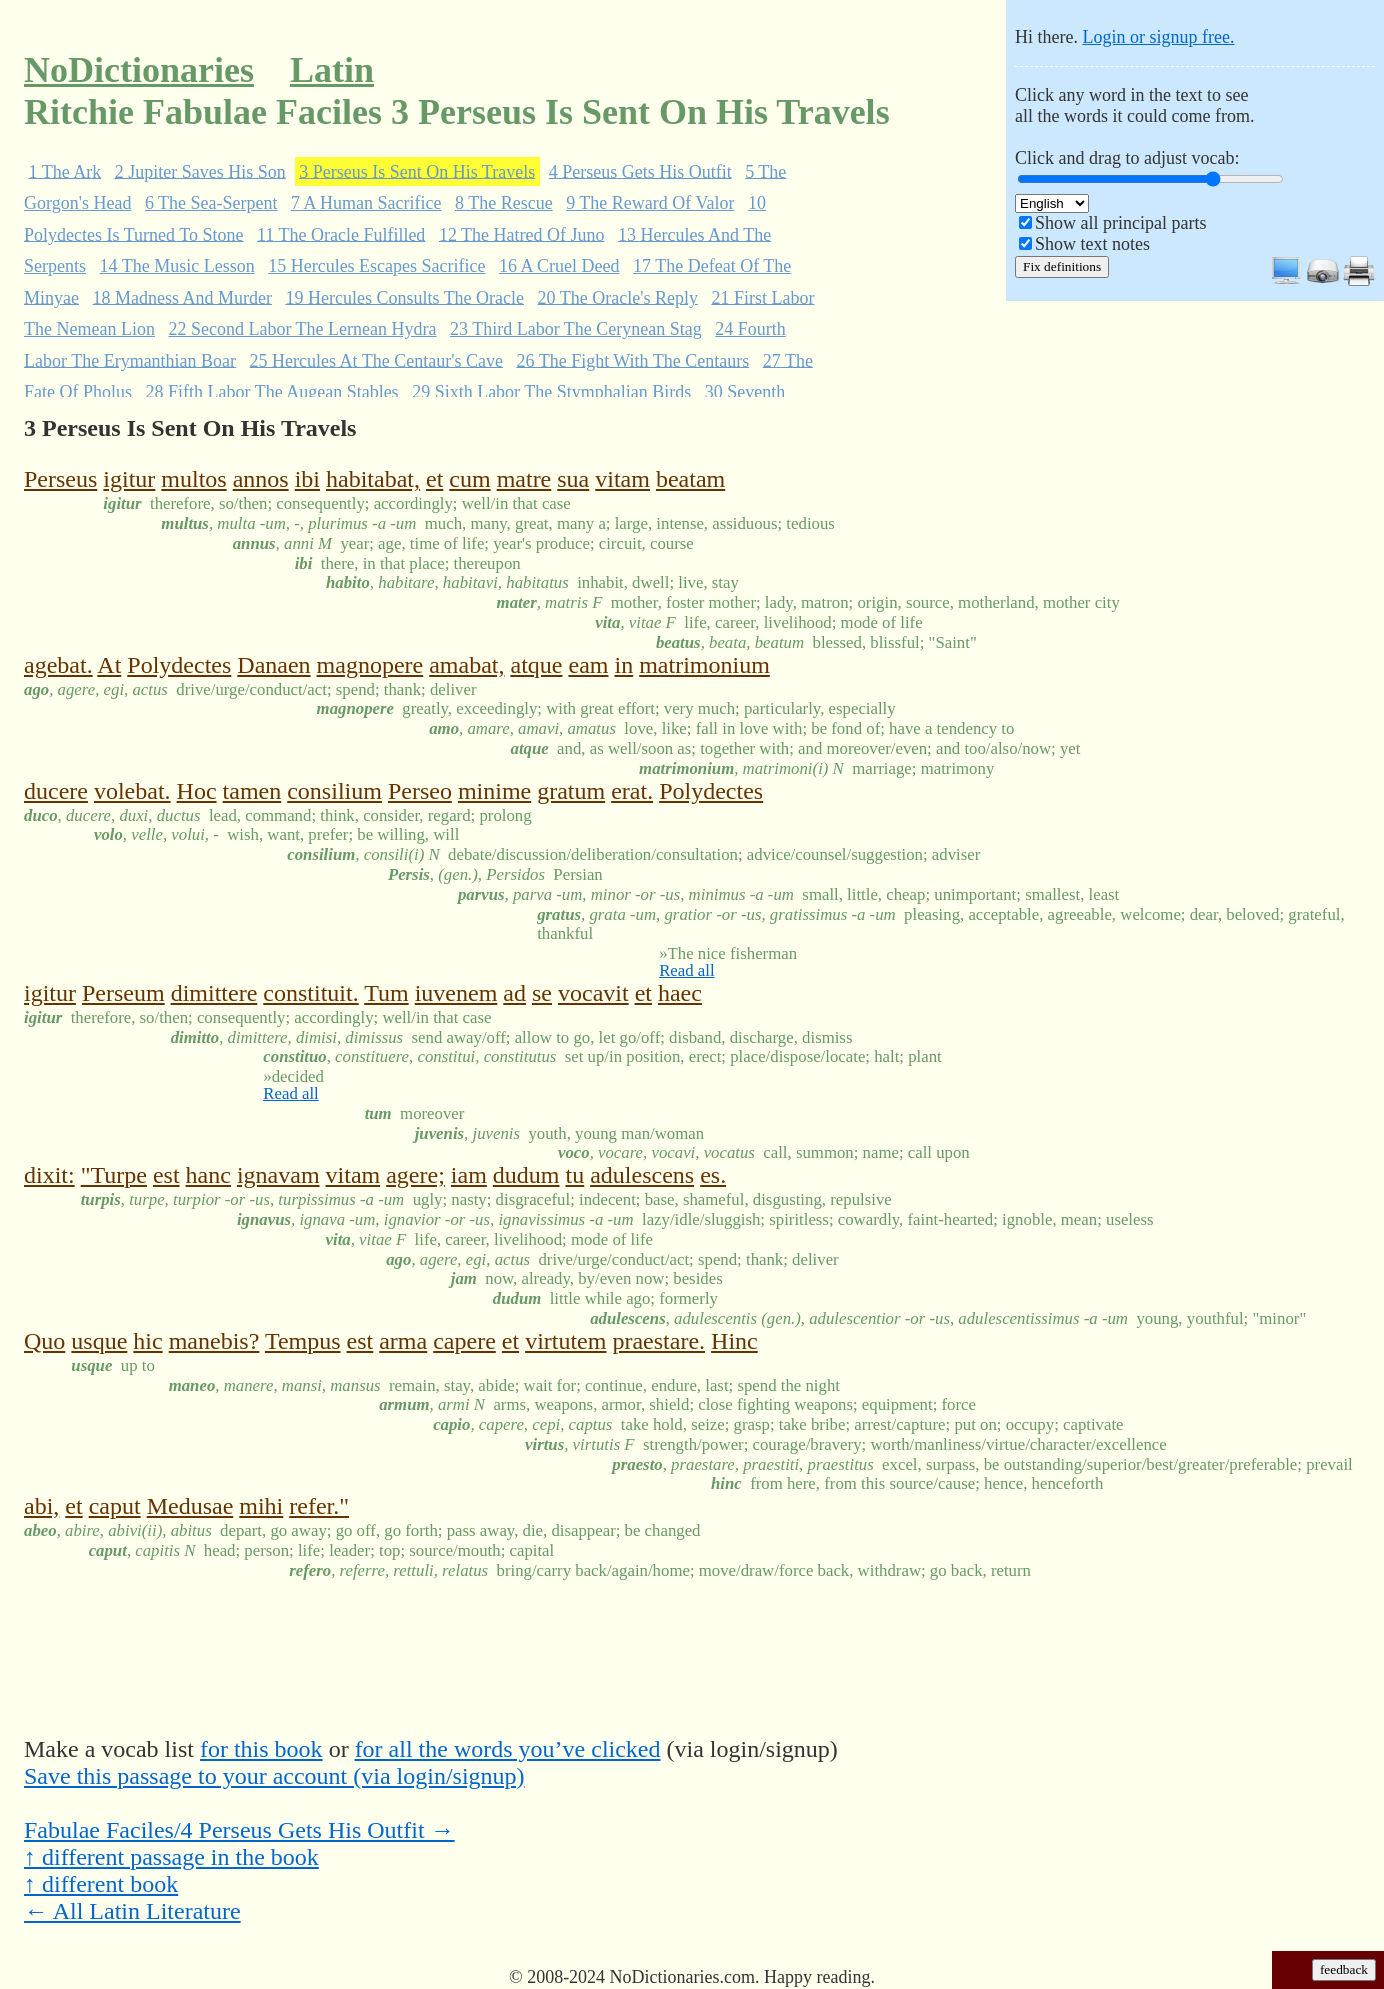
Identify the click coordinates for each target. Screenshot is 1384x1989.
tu (575, 1175)
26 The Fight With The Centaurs (632, 360)
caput (115, 1506)
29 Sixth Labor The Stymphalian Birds (551, 392)
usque (99, 1341)
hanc (208, 1175)
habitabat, (373, 479)
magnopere (370, 665)
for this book (261, 1749)
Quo (44, 1341)
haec (680, 993)
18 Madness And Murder (181, 297)
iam (469, 1175)
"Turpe (114, 1175)
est (166, 1175)
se (542, 993)
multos (193, 479)
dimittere (214, 993)
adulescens (642, 1175)
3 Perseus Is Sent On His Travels (417, 171)
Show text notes (1092, 244)
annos (261, 479)
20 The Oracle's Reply (618, 297)
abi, (41, 1506)
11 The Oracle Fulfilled (341, 234)
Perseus (60, 479)
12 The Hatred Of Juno (522, 234)
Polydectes (179, 665)
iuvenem (456, 993)
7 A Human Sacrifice (366, 203)
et (434, 479)
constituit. (310, 993)
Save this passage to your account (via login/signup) (274, 1776)
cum (469, 479)
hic (147, 1341)
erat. (632, 791)
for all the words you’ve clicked (508, 1749)
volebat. (132, 791)
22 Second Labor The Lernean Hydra (302, 329)
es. (713, 1175)
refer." (319, 1506)
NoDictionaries (139, 70)
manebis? (214, 1341)
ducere (56, 791)
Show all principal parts (1120, 223)
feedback (1344, 1969)
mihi (261, 1506)
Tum (386, 993)
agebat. (58, 665)
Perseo (420, 791)
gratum (571, 791)
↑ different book (101, 1884)
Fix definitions (1062, 266)
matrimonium (704, 665)
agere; (415, 1175)
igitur (129, 479)
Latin (332, 70)
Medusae (190, 1506)
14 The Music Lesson (177, 266)
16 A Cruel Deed (559, 266)
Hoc (197, 791)
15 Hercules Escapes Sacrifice (376, 266)
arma (403, 1341)
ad (514, 993)
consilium (334, 791)
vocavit (593, 993)
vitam (622, 479)
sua (573, 479)
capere (464, 1341)
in (623, 665)
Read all (686, 970)
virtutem (565, 1341)
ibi (307, 479)
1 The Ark (65, 171)
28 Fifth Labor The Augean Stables (272, 392)
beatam (690, 479)
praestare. (658, 1341)
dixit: (49, 1175)
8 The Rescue (504, 203)
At (109, 665)
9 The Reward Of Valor (650, 203)
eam (589, 665)
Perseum (123, 993)
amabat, (466, 665)
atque (537, 665)
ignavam (278, 1175)
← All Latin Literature (132, 1911)
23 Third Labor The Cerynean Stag (576, 329)
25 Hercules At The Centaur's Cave (376, 360)
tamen (252, 791)
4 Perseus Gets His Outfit (640, 171)
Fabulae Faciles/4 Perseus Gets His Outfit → (239, 1830)
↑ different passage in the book (171, 1857)
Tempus (303, 1341)
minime (494, 791)
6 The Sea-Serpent (211, 203)
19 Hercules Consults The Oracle (404, 297)
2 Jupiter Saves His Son (200, 171)
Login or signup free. (1158, 37)
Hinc (734, 1341)
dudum (526, 1175)
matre (524, 479)
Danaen (273, 665)
